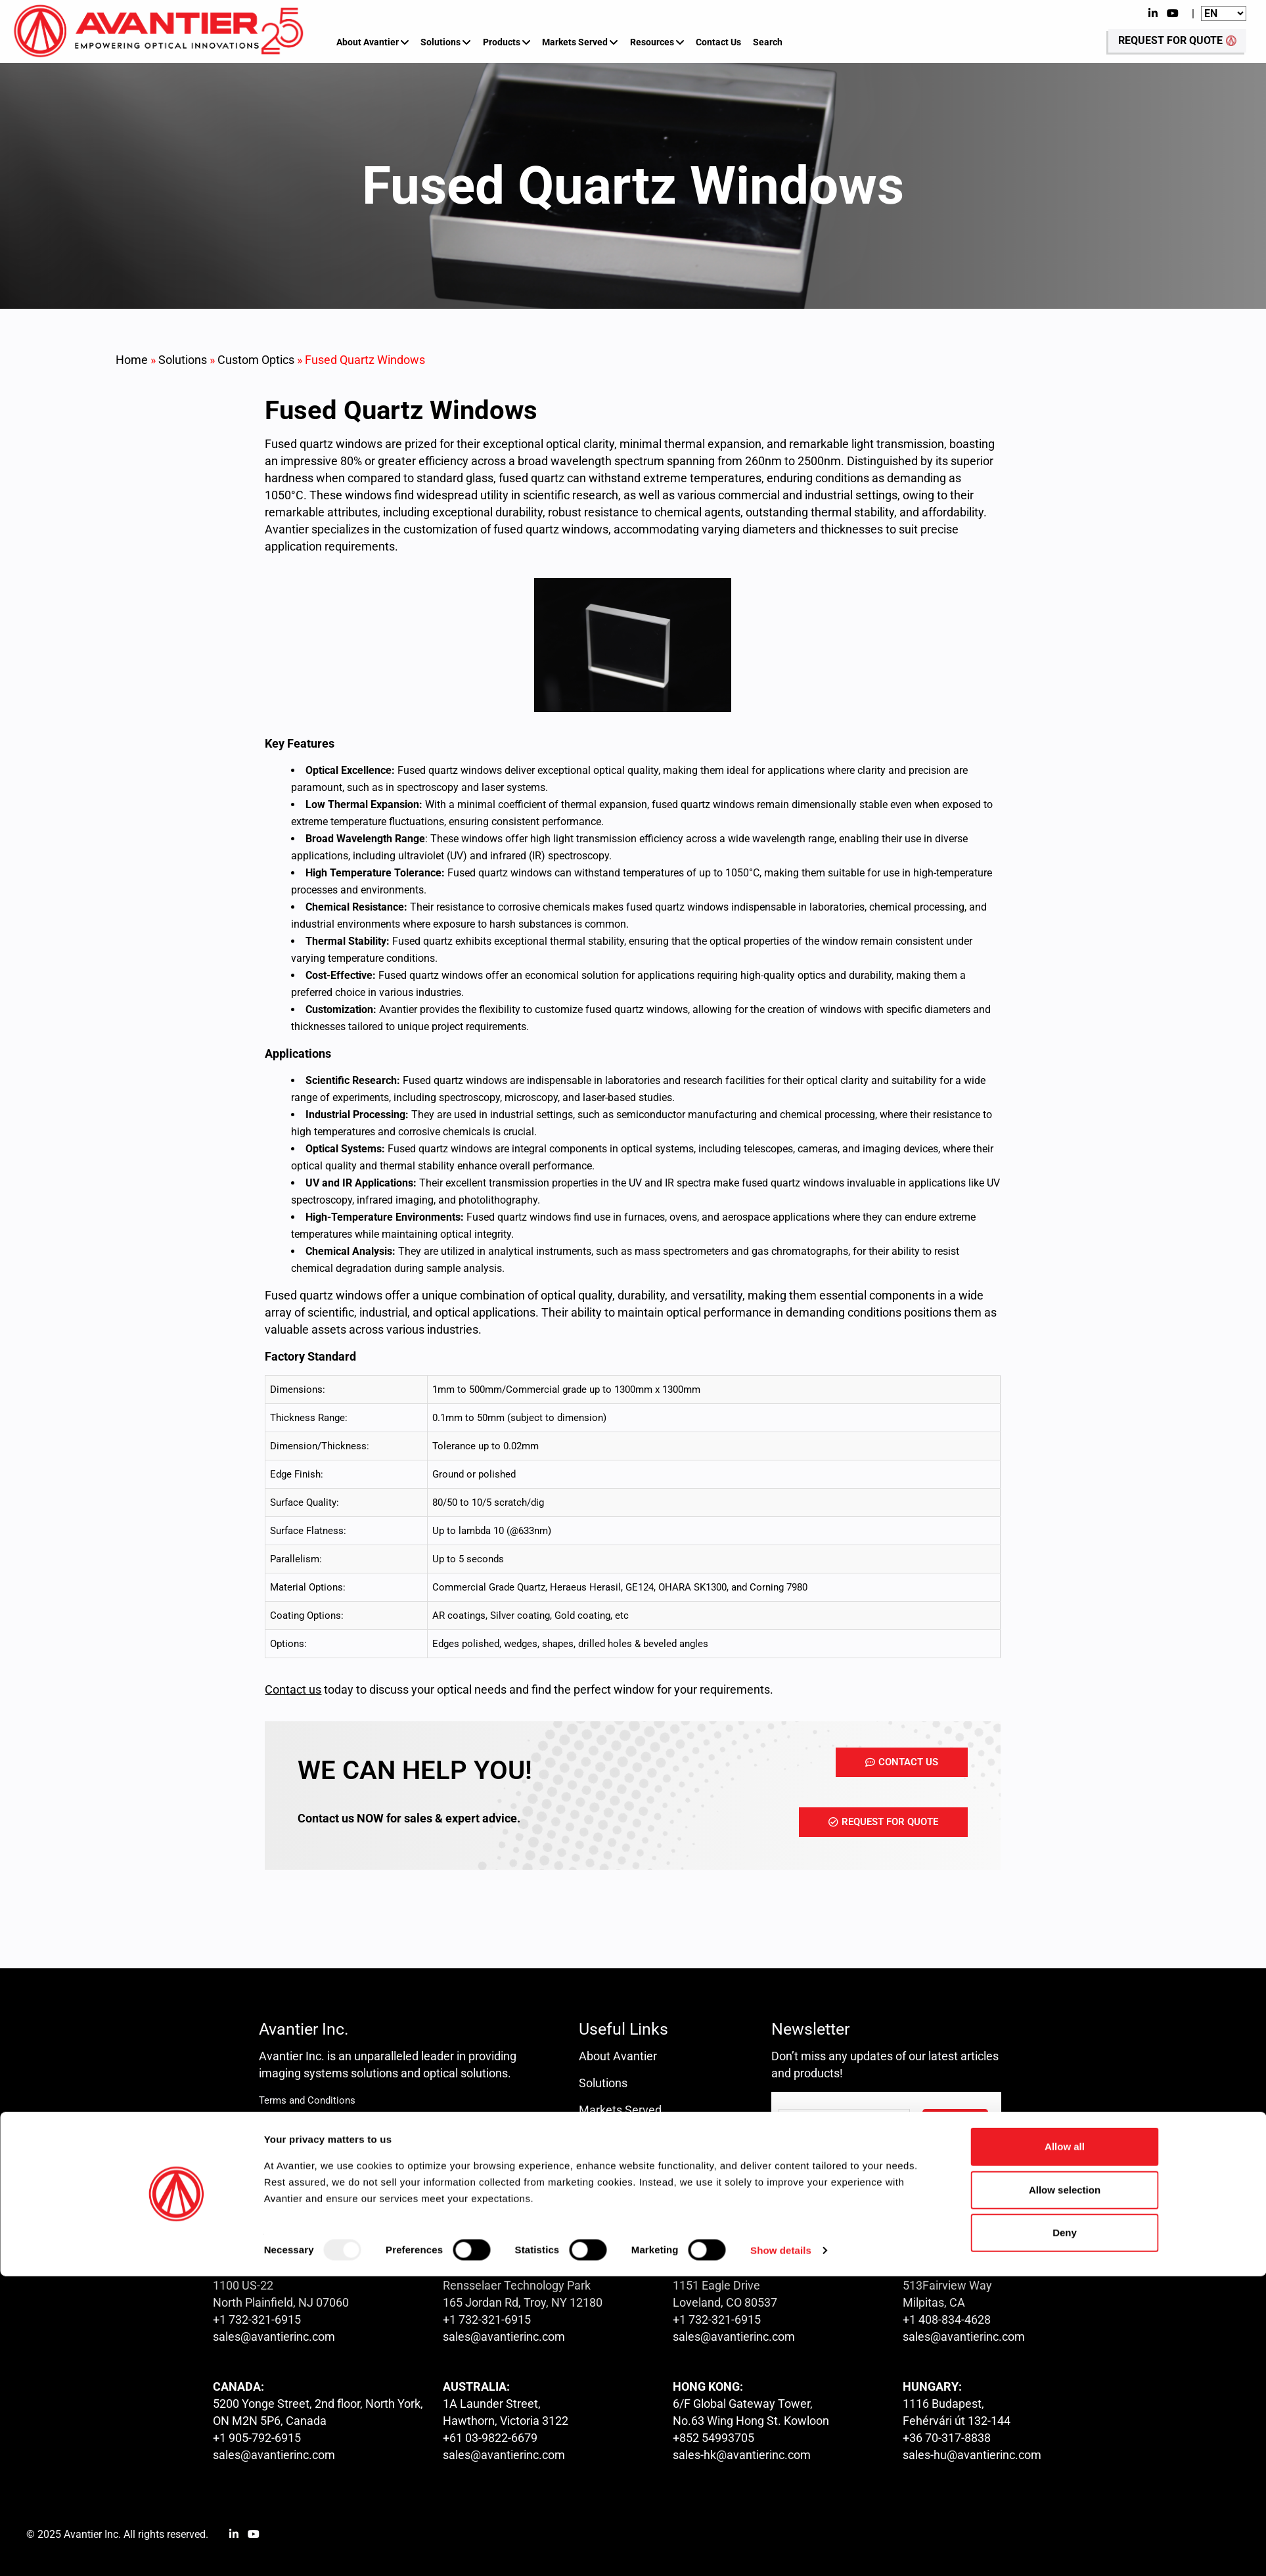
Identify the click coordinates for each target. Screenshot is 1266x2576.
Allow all (1065, 2446)
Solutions (440, 42)
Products (501, 42)
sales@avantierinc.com (274, 2336)
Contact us (607, 2164)
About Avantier (367, 42)
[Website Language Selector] (1223, 13)
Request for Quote (626, 2191)
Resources (652, 42)
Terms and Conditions (307, 2100)
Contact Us (718, 42)
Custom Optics (255, 360)
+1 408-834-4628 (947, 2319)
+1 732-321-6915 (257, 2319)
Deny (1064, 2532)
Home (132, 360)
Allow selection (1064, 2489)
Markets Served (575, 42)
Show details (780, 2550)
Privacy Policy (289, 2127)
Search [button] (767, 42)
